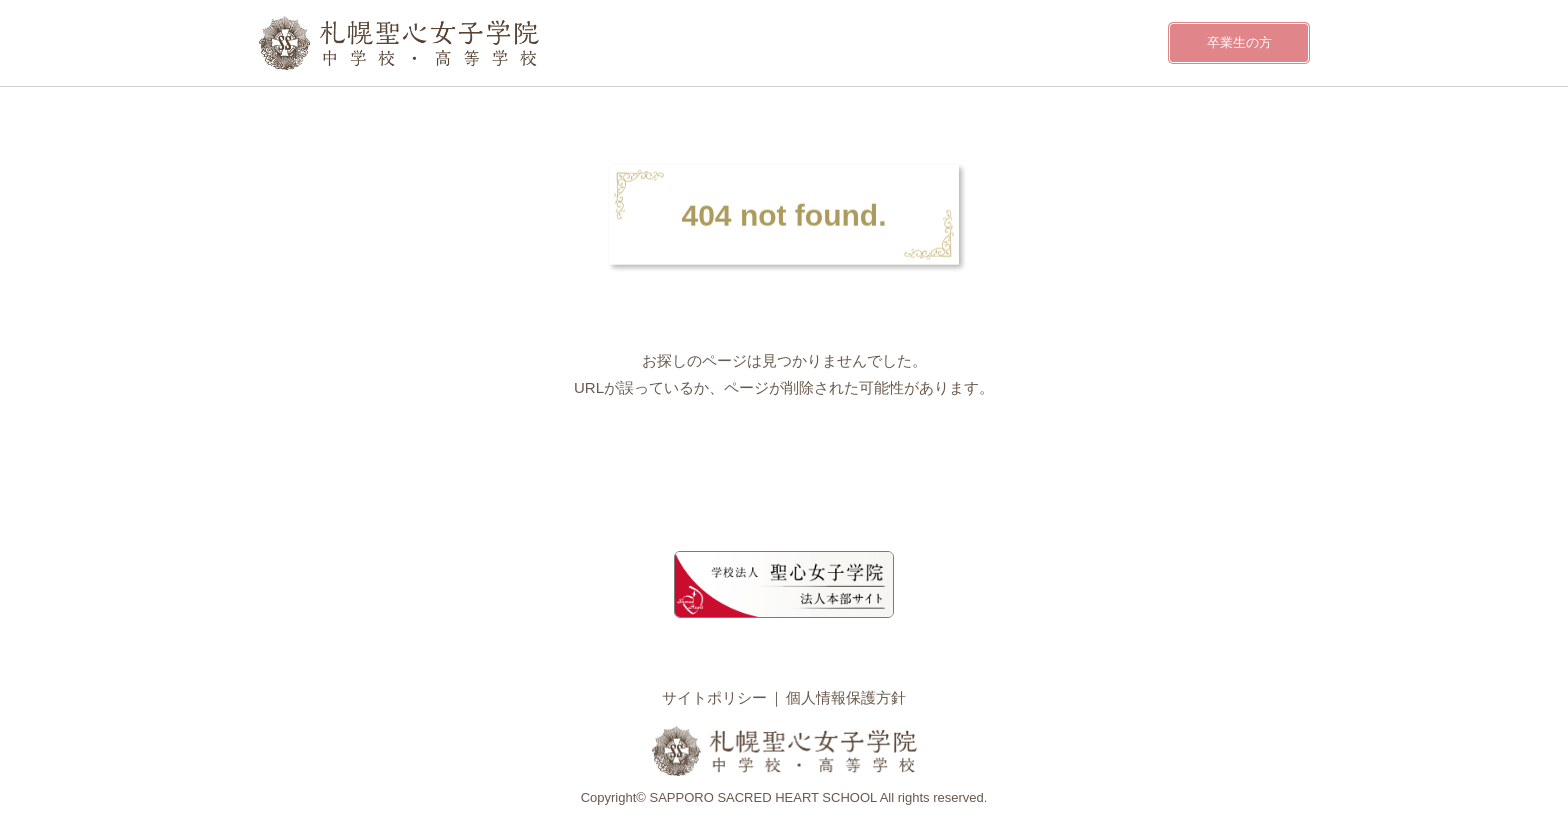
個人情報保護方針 (846, 697)
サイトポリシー (714, 697)
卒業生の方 (1239, 42)
